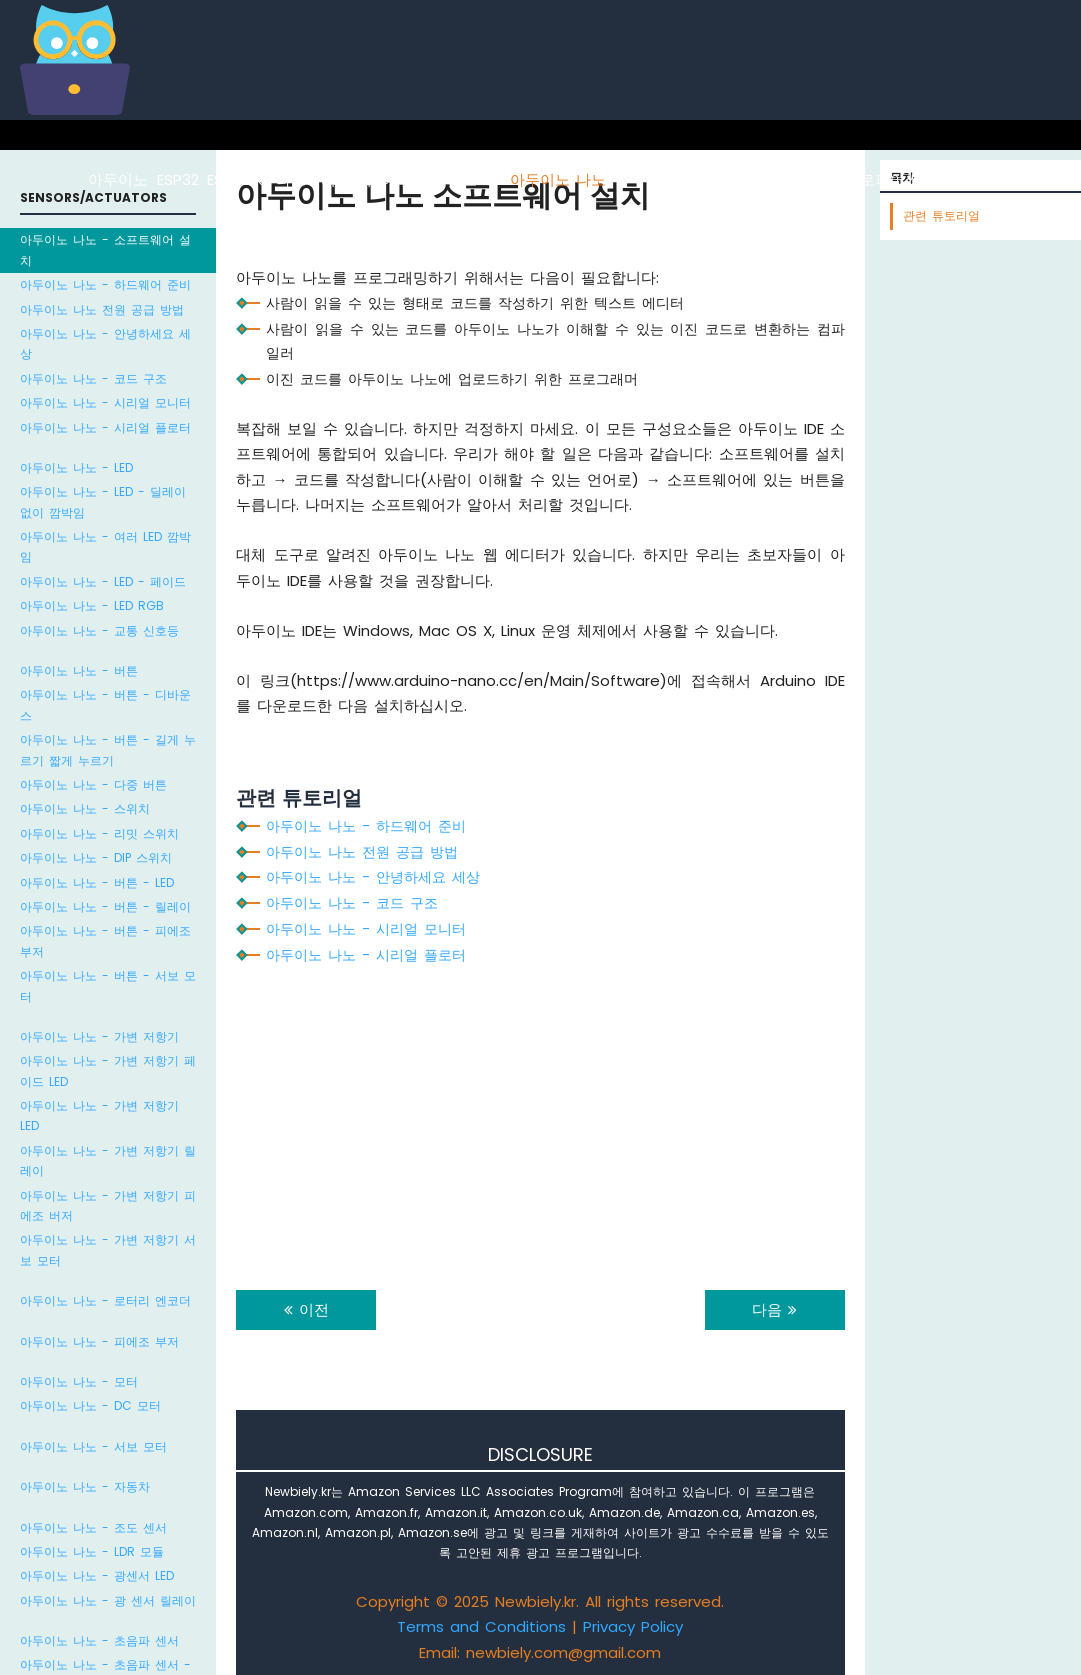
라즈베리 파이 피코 (995, 179)
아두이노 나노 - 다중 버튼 (93, 784)
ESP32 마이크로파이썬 (843, 179)
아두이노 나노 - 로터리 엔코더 (105, 1300)
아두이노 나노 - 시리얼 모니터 (105, 402)
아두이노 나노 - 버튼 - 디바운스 (105, 704)
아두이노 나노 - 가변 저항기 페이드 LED (108, 1070)
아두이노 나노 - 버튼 (79, 670)
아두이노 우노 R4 (441, 179)
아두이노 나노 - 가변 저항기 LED (99, 1115)
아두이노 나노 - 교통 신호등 (99, 630)
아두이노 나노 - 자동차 (85, 1486)
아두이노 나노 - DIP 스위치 (96, 857)
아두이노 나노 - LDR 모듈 (92, 1551)
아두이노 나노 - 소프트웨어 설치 (105, 249)
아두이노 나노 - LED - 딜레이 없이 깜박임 (103, 501)
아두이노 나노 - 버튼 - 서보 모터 (108, 985)
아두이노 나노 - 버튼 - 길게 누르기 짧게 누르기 (108, 749)
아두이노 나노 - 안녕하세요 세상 (105, 343)
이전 (306, 1309)
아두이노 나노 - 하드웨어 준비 (105, 284)
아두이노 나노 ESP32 (687, 179)
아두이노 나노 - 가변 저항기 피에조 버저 (108, 1205)
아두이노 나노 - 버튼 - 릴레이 (105, 906)
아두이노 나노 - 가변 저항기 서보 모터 (108, 1249)
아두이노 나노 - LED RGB (92, 605)
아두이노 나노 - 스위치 (85, 808)
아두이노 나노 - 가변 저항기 (99, 1036)
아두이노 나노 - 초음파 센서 (99, 1640)
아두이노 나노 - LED (76, 467)
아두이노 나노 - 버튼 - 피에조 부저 (105, 940)
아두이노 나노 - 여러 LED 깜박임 (105, 546)
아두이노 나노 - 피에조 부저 (99, 1341)
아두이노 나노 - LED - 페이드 (103, 581)
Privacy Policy (633, 1626)
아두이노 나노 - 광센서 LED (97, 1575)
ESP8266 (237, 179)
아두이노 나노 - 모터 (79, 1381)
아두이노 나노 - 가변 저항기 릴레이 (108, 1160)
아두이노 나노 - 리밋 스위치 (99, 833)
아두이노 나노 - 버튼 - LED (97, 882)
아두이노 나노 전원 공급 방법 (102, 309)
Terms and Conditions (481, 1626)
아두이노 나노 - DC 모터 (90, 1405)
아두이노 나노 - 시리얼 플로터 (105, 427)
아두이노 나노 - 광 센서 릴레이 (108, 1600)
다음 (774, 1309)
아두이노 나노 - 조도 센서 (93, 1527)
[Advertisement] (540, 1120)
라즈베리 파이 (324, 179)
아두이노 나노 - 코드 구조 (93, 378)
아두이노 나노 (558, 179)
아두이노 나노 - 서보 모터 (93, 1446)
